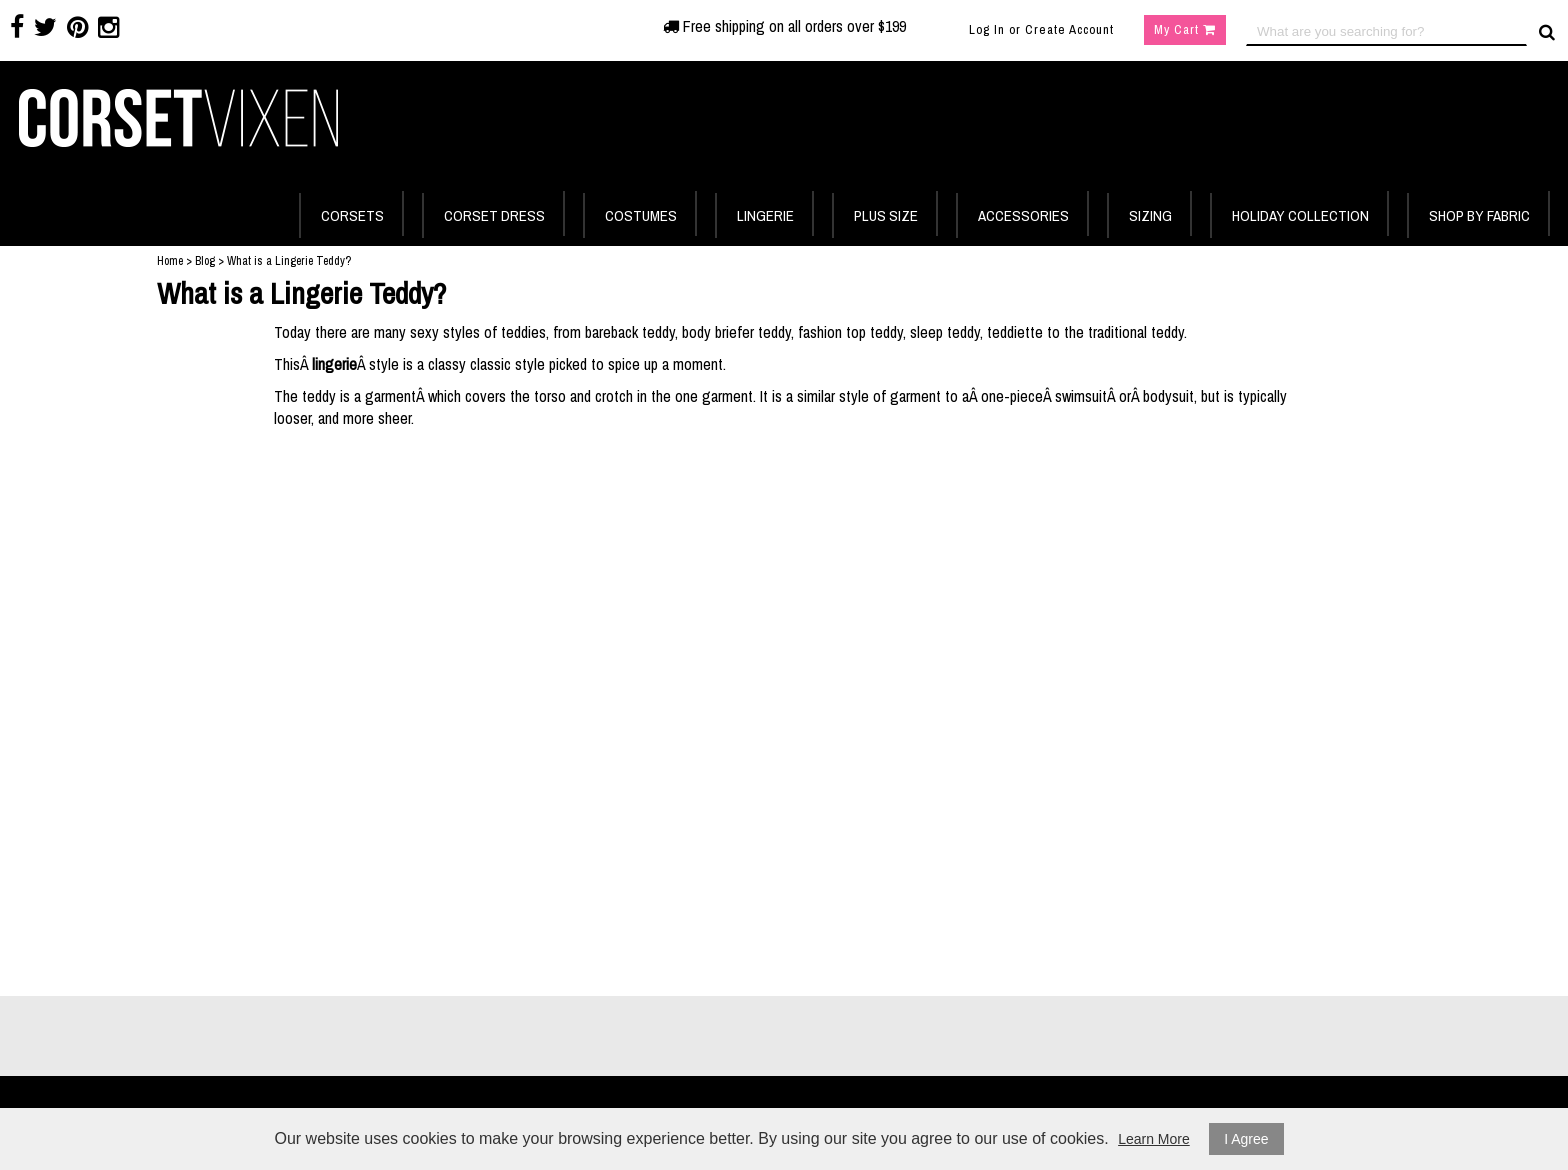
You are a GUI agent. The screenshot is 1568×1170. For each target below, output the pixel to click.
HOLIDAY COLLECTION (1300, 215)
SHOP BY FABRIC (1479, 215)
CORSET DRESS (494, 215)
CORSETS (352, 215)
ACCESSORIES (1023, 215)
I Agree (1246, 1139)
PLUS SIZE (886, 215)
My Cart (1185, 29)
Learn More (1154, 1139)
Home (170, 261)
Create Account (1069, 29)
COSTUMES (641, 215)
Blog (205, 261)
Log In (987, 29)
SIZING (1150, 215)
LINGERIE (765, 215)
